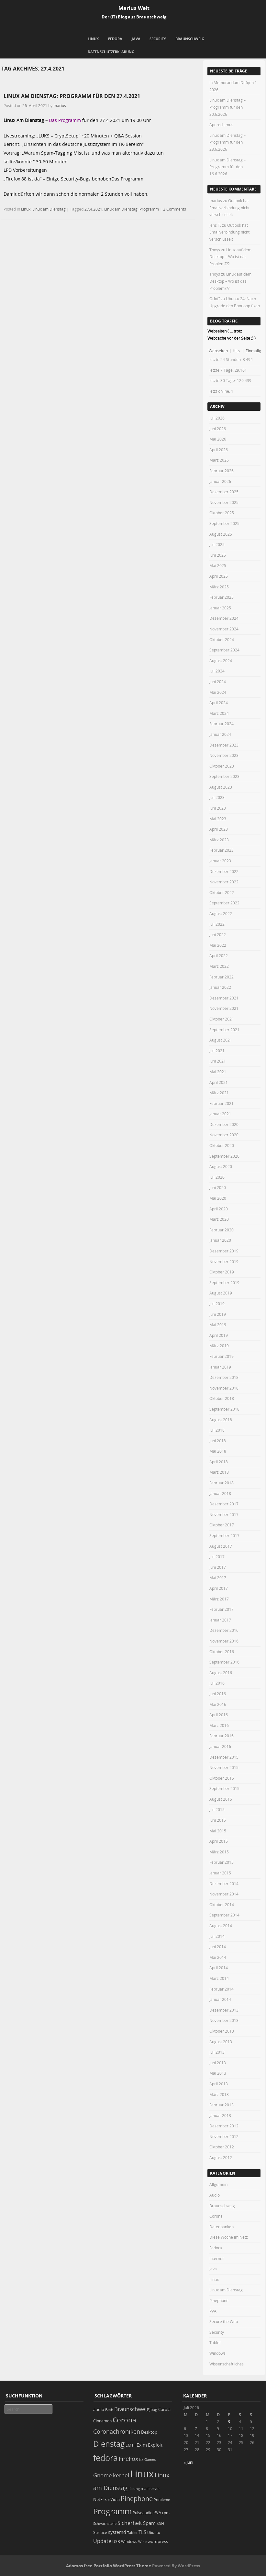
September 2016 (224, 1662)
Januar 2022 (220, 987)
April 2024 (218, 702)
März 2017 (219, 1598)
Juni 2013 (217, 2062)
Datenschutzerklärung (111, 51)
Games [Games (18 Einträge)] (150, 2459)
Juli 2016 (217, 1683)
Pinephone (218, 2300)
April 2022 (218, 955)
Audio (214, 2195)
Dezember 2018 (223, 1377)
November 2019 (223, 1261)
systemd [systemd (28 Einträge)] (117, 2532)
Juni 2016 (217, 1693)
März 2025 (219, 586)
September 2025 (224, 523)
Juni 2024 (217, 681)
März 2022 (219, 966)
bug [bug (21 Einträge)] (153, 2409)
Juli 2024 (217, 670)
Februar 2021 (221, 1103)
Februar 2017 (221, 1609)
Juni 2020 (217, 1187)
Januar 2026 (220, 481)
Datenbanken (221, 2226)
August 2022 (220, 913)
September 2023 (224, 776)
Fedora (115, 38)
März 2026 (219, 460)
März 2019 (219, 1345)
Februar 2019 (221, 1356)
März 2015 (219, 1851)
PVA (212, 2311)
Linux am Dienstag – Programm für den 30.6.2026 (227, 106)
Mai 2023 (217, 818)
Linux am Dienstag (49, 209)
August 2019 (220, 1292)
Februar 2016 (221, 1735)
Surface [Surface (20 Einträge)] (100, 2532)
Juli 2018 (217, 1430)
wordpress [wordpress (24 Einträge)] (158, 2541)
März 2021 (219, 1092)
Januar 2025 (220, 607)
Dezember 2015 (223, 1757)
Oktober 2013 (221, 2031)
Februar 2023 (221, 850)
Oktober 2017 (221, 1524)
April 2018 (218, 1461)
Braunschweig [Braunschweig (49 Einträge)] (132, 2409)
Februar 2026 (221, 470)
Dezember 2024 (223, 618)
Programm (149, 209)
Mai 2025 (217, 565)
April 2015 (218, 1841)
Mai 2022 (217, 945)
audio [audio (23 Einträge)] (98, 2409)
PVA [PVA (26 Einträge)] (157, 2513)
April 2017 (218, 1588)
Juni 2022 (217, 934)
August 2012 (220, 2157)
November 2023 (223, 755)
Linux (93, 38)
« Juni (188, 2462)
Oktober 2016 (221, 1651)
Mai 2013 (217, 2073)
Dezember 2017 (223, 1503)
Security (158, 38)
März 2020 (219, 1219)
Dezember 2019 (223, 1250)
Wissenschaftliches (226, 2363)
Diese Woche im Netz (228, 2237)
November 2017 (223, 1514)
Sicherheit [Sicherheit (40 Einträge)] (129, 2523)
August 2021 (220, 1039)
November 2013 (223, 2020)
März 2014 (219, 1978)
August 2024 (220, 660)
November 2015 (223, 1767)
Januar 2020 (220, 1240)
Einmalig (253, 350)
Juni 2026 (217, 428)
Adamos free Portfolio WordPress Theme (108, 2566)
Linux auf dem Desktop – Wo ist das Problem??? (230, 256)
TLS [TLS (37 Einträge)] (142, 2532)
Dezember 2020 (223, 1124)
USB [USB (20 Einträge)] (116, 2541)
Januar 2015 (220, 1872)
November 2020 (223, 1134)
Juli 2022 (217, 924)
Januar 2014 (220, 1999)
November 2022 (223, 881)
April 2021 (218, 1082)
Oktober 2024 (221, 639)
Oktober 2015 (221, 1778)
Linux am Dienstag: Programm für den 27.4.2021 (72, 96)
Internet (216, 2258)
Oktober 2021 (221, 1018)
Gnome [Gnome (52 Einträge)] (102, 2475)
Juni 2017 (217, 1567)
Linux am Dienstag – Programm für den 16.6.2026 (227, 166)
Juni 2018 (217, 1440)
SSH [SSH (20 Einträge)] (160, 2523)
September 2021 (224, 1029)
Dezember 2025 (223, 491)
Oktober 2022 (221, 892)
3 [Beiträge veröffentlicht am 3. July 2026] (229, 2421)
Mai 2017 (217, 1577)
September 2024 (224, 649)
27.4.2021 (93, 209)
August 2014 (220, 1925)
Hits (237, 350)
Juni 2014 (217, 1946)
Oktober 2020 (221, 1145)
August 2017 (220, 1546)
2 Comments (174, 209)
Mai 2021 (217, 1071)
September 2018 (224, 1409)
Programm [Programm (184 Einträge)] (112, 2511)
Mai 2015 (217, 1830)
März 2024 (219, 713)
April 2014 (218, 1967)
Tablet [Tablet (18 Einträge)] (132, 2532)
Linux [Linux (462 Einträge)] (142, 2473)
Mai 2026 (217, 439)
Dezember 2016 (223, 1630)
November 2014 (223, 1893)
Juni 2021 (217, 1061)
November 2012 (223, 2136)
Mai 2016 (217, 1704)
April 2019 (218, 1335)
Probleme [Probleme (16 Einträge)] (162, 2499)
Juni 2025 (217, 555)
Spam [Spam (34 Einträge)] (149, 2523)
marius (59, 105)
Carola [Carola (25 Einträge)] (164, 2409)
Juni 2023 (217, 808)
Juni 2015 (217, 1820)
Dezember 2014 (223, 1883)
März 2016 (219, 1725)
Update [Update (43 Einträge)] (102, 2541)
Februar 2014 (221, 1989)
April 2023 (218, 829)
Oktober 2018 (221, 1398)
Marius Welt (134, 8)
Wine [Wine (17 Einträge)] (142, 2541)
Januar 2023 (220, 860)
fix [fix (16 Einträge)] (141, 2459)
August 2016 (220, 1672)
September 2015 (224, 1788)
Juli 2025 (217, 544)
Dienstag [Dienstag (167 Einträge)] (109, 2444)
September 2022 (224, 902)
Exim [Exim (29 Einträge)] (142, 2445)
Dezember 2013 (223, 2010)
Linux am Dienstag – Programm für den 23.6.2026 (227, 142)
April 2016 (218, 1714)
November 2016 (223, 1640)
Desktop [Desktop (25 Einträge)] (149, 2432)
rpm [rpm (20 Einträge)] (166, 2512)
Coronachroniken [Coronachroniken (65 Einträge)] (116, 2431)
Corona (216, 2216)
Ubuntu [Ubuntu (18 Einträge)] (153, 2532)
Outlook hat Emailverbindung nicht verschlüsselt (229, 207)
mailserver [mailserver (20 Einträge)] (150, 2488)
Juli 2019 (217, 1303)
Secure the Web (223, 2321)
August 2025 (220, 534)
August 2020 (220, 1166)
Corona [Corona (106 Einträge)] (124, 2419)
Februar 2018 (221, 1482)
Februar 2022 (221, 976)
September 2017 (224, 1535)
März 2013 (219, 2094)
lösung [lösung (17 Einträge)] (134, 2488)
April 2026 (218, 449)
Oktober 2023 (221, 766)
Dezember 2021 (223, 997)
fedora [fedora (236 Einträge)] (105, 2457)
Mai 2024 (217, 692)
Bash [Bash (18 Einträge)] (109, 2409)
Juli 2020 (217, 1177)
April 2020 (218, 1208)
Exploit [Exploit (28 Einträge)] (155, 2445)
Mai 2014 (217, 1957)
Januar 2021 (220, 1113)
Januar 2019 (220, 1367)
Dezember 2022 (223, 871)
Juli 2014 (217, 1936)
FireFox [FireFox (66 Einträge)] (128, 2458)
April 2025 (218, 576)
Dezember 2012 (223, 2125)
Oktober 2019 (221, 1271)
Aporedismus (221, 124)
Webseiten (218, 350)
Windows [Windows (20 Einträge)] (129, 2541)
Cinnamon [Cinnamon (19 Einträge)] (102, 2420)
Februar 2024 (221, 723)
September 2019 (224, 1282)
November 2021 (223, 1008)
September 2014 (224, 1914)
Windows (217, 2353)
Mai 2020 (217, 1198)
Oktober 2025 (221, 512)
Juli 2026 (217, 417)
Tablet (215, 2342)
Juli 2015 (217, 1809)
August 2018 (220, 1419)
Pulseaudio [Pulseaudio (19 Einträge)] (142, 2512)
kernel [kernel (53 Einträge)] (121, 2475)
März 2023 (219, 839)
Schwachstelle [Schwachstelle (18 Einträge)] (104, 2523)
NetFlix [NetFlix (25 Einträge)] (100, 2499)
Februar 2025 (221, 597)
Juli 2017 (217, 1556)
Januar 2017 (220, 1619)
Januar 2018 (220, 1493)
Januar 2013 (220, 2115)
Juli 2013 (217, 2052)
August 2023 (220, 787)
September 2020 (224, 1156)
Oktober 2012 (221, 2146)
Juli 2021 (217, 1050)
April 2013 (218, 2083)
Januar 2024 (220, 734)
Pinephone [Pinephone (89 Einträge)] (137, 2498)
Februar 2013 (221, 2104)
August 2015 (220, 1799)
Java (136, 38)
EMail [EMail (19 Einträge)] (131, 2445)
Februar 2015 (221, 1862)
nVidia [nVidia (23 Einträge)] (114, 2499)
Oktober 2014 (221, 1904)
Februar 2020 (221, 1229)
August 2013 (220, 2041)
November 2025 (223, 502)
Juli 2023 (217, 797)
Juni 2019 (217, 1314)
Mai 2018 (217, 1451)
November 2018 (223, 1388)
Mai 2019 (217, 1324)
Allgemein (218, 2184)
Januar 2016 (220, 1746)
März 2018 (219, 1472)
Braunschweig (189, 38)
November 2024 (223, 628)
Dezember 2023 (223, 745)
